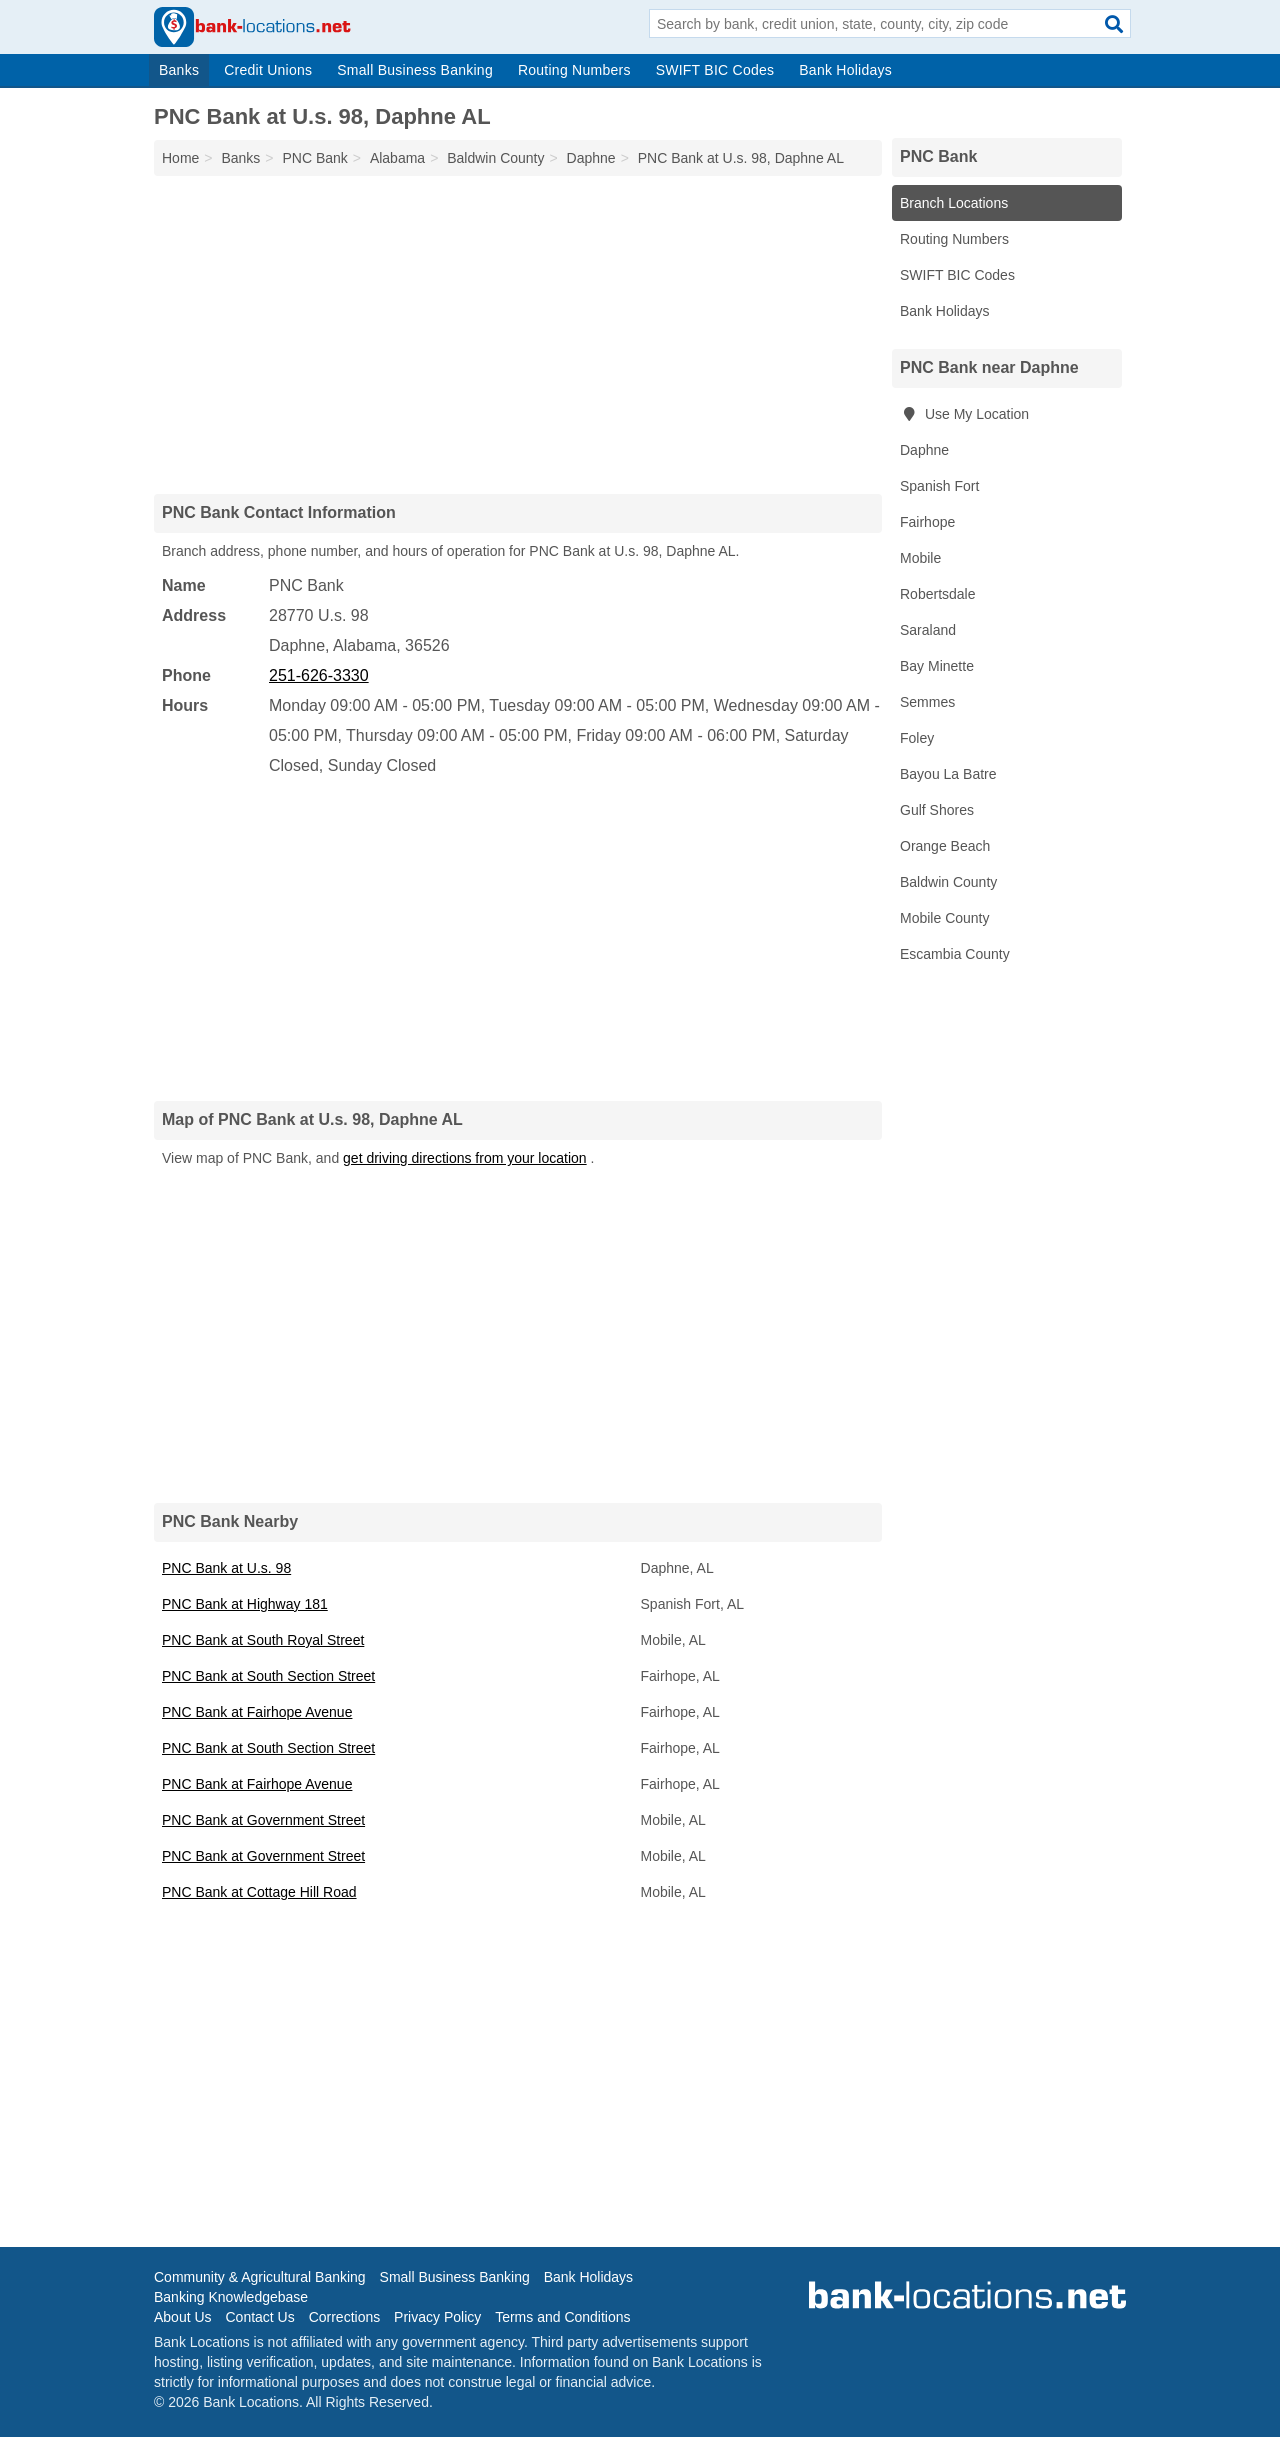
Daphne (924, 450)
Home (180, 158)
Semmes (927, 702)
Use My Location (964, 414)
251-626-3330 (319, 675)
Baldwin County (948, 882)
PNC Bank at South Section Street (268, 1676)
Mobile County (945, 918)
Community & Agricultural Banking (260, 2277)
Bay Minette (937, 666)
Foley (917, 738)
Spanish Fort (939, 486)
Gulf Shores (937, 810)
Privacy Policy (437, 2317)
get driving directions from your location (465, 1158)
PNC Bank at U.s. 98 (226, 1568)
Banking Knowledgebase (231, 2297)
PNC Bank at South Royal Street (263, 1640)
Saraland (928, 630)
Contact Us (259, 2317)
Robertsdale (938, 594)
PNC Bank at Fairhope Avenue (257, 1712)
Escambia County (955, 954)
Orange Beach (945, 846)
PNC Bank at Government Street (263, 1820)
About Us (183, 2317)
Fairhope (927, 522)
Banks (179, 70)
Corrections (345, 2317)
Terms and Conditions (562, 2317)
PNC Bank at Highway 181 (245, 1604)
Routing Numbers (574, 70)
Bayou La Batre (948, 774)
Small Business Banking (415, 70)
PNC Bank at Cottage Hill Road (259, 1892)
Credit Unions (268, 70)
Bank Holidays (845, 70)
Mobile (920, 558)
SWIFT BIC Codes (715, 70)
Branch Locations (954, 203)
